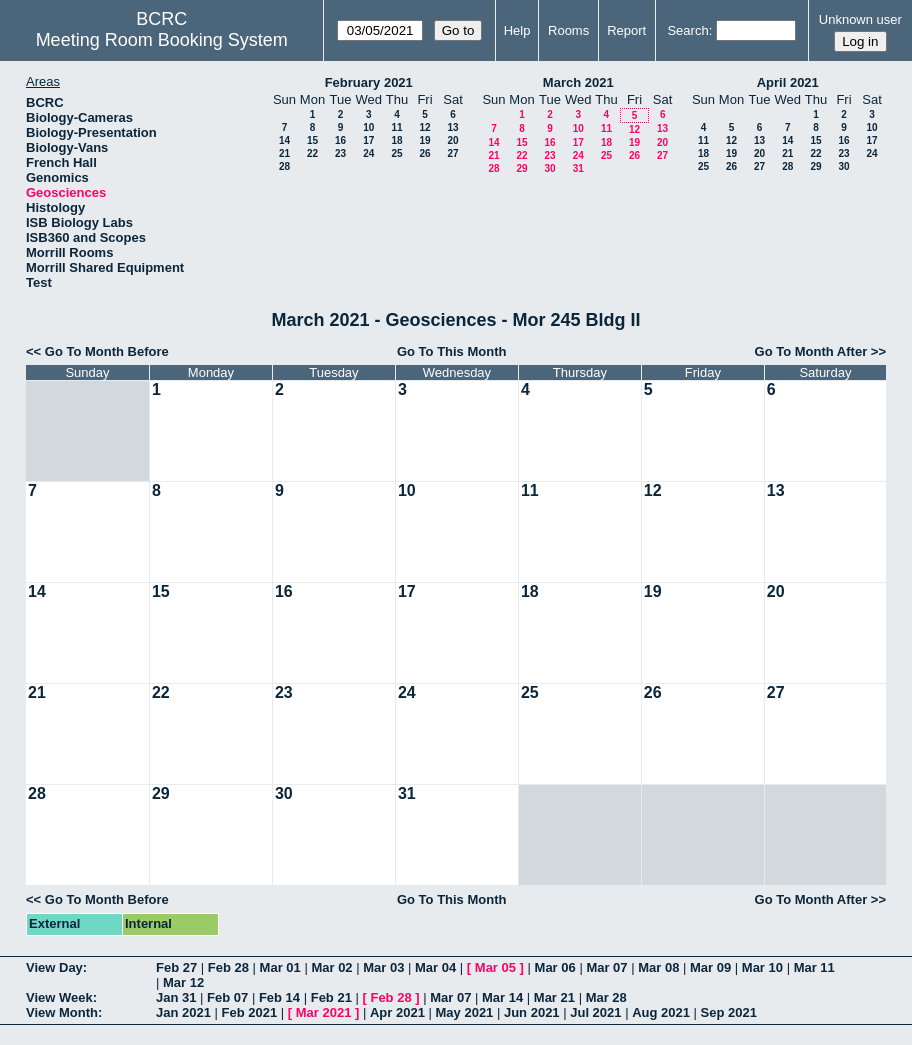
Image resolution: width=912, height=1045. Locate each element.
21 (284, 153)
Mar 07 (606, 967)
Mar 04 (435, 967)
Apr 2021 (397, 1012)
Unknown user (860, 19)
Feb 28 (228, 967)
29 (521, 168)
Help (517, 30)
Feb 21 (331, 997)
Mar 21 (554, 997)
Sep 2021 (729, 1012)
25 (396, 153)
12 (424, 127)
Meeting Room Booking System (162, 40)
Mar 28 (606, 997)
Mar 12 (183, 982)
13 (452, 127)
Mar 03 (383, 967)
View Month (62, 1012)
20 (452, 140)
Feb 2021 (250, 1012)
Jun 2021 (532, 1012)
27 (452, 153)
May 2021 (465, 1012)
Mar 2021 (324, 1012)
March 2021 (578, 82)
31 (578, 168)
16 (340, 140)
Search (687, 30)
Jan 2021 (183, 1012)
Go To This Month (452, 351)
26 (424, 153)
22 (312, 153)
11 (396, 127)
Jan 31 (176, 997)
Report (626, 30)
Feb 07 (227, 997)
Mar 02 (331, 967)
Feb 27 (176, 967)
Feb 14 (279, 997)
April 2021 (788, 82)
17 (368, 140)
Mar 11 (814, 967)
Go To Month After (811, 351)
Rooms (568, 30)
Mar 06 (555, 967)
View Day (54, 967)
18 (396, 140)
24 (368, 153)
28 (284, 166)
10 (368, 127)
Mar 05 (495, 967)
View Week (59, 997)
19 (424, 140)
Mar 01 (280, 967)
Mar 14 (502, 997)
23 (340, 153)
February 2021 (369, 82)
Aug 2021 (661, 1012)
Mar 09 (710, 967)
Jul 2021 (595, 1012)
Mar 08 (658, 967)
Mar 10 (762, 967)
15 (312, 140)
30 (549, 168)
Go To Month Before (107, 351)
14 (284, 140)
